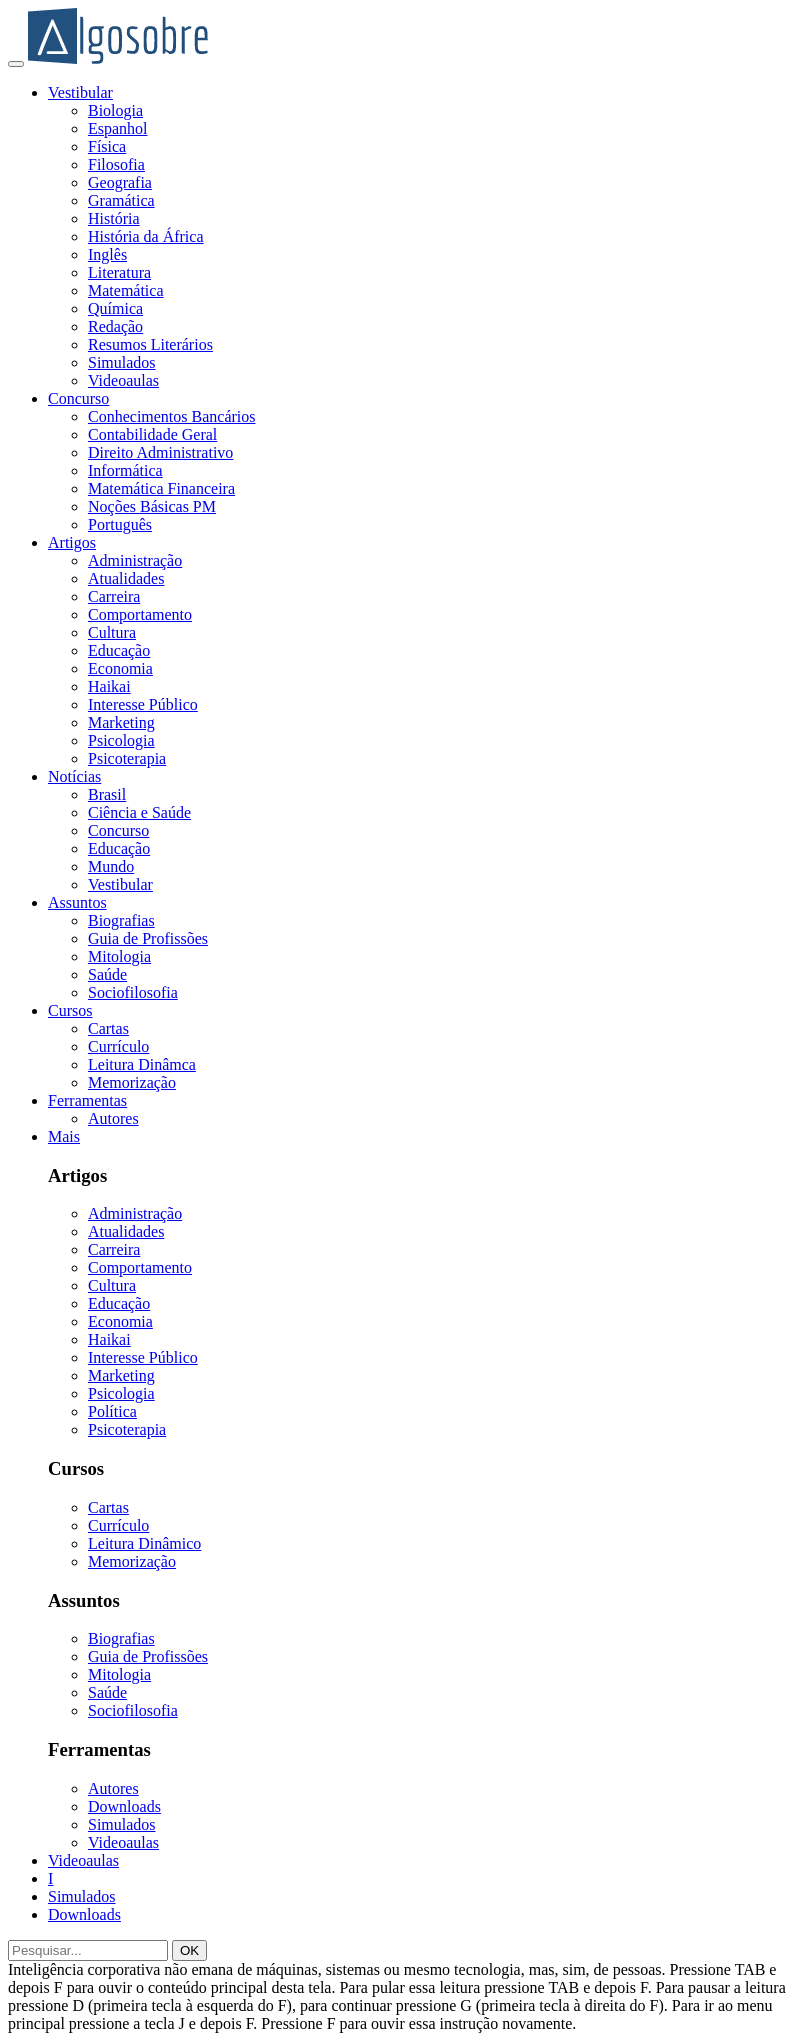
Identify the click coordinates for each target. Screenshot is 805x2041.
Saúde (107, 974)
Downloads (124, 1806)
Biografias (121, 920)
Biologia (115, 110)
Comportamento (140, 614)
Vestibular (80, 92)
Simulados (122, 362)
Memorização (132, 1082)
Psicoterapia (127, 758)
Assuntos (77, 902)
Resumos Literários (150, 344)
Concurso (78, 398)
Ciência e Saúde (139, 812)
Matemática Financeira (161, 488)
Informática (125, 470)
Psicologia (121, 740)
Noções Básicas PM (152, 506)
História (114, 218)
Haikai (109, 686)
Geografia (120, 182)
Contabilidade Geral (152, 434)
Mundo (111, 866)
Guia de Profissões (148, 938)
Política (112, 1411)
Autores (113, 1118)
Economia (120, 668)
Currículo (118, 1046)
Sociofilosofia (133, 992)
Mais (64, 1136)
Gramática (121, 200)
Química (115, 308)
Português (120, 524)
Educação (119, 650)
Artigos (72, 542)
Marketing (121, 722)
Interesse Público (143, 704)
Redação (115, 326)
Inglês (107, 254)
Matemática (126, 290)
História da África (146, 236)
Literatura (119, 272)
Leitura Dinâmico (144, 1543)
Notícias (74, 776)
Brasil (107, 794)
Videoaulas (123, 380)
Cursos (70, 1010)
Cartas (108, 1028)
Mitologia (119, 956)
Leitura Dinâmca (142, 1064)
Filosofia (116, 164)
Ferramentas (87, 1100)
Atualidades (126, 578)
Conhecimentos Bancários (172, 416)
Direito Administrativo (160, 452)
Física (107, 146)
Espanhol (118, 128)
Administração (135, 560)
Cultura (112, 632)
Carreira (114, 596)
